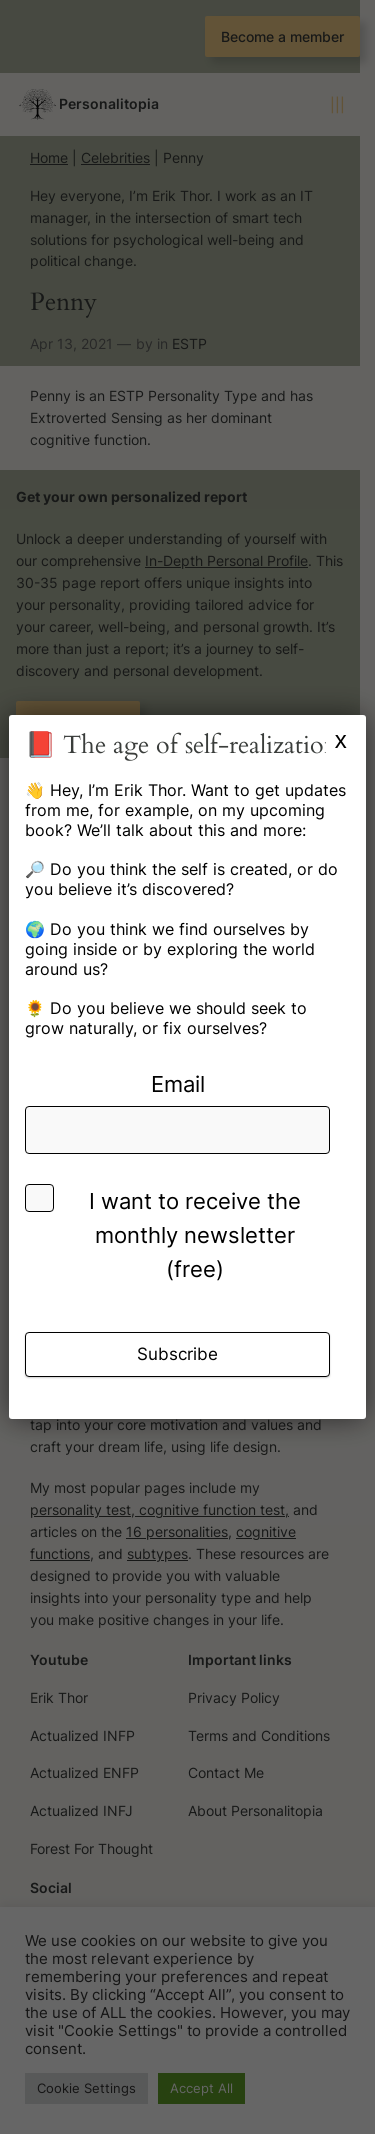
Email (178, 1084)
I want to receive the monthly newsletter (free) (195, 1235)
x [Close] (341, 739)
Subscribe (177, 1354)
